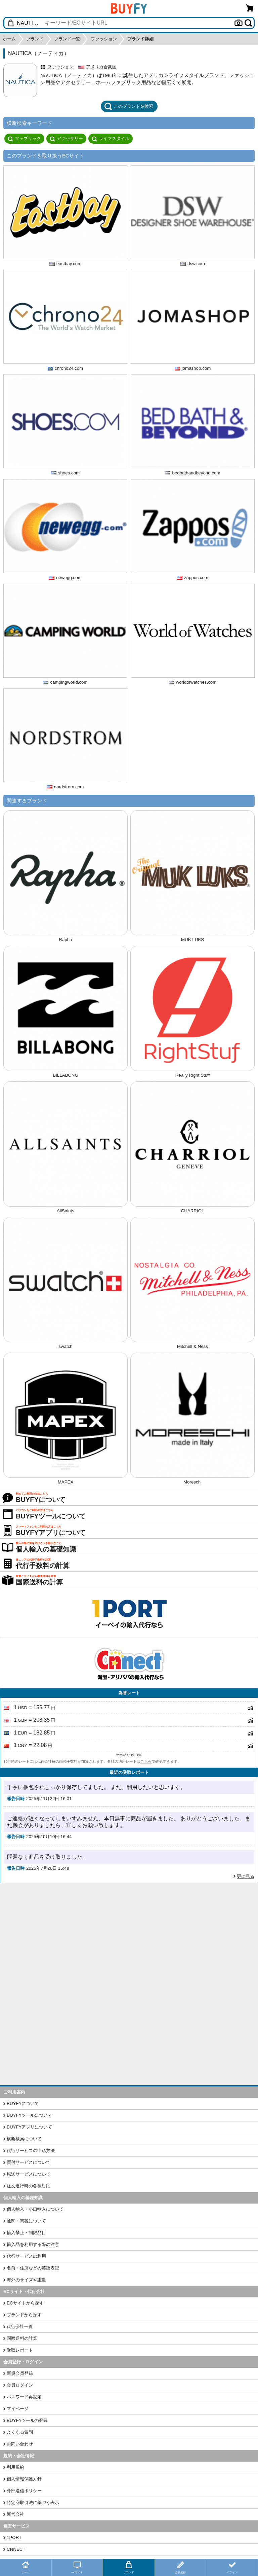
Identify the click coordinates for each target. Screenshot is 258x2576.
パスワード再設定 (24, 2396)
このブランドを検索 (128, 106)
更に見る (245, 1876)
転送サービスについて (28, 2174)
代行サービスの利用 (26, 2256)
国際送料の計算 (22, 2338)
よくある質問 (20, 2432)
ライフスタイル (110, 138)
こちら (146, 1761)
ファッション (60, 66)
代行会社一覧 (20, 2326)
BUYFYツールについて (29, 2115)
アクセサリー (66, 138)
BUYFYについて (23, 2103)
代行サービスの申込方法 (31, 2150)
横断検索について (24, 2138)
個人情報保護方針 (24, 2478)
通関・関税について (26, 2220)
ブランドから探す (24, 2314)
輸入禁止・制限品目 (26, 2232)
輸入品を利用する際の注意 (33, 2244)
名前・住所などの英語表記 (33, 2267)
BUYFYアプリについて (29, 2127)
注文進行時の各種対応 (28, 2185)
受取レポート (20, 2350)
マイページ (18, 2408)
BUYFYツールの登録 (27, 2420)
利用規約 (15, 2467)
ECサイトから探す (25, 2302)
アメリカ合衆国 (101, 66)
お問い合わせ (20, 2443)
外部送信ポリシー (24, 2490)
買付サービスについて (28, 2162)
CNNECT (16, 2549)
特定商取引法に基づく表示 (33, 2502)
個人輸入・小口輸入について (35, 2209)
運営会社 (15, 2514)
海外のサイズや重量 (26, 2279)
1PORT (14, 2537)
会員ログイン (20, 2385)
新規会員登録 (20, 2373)
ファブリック (24, 138)
